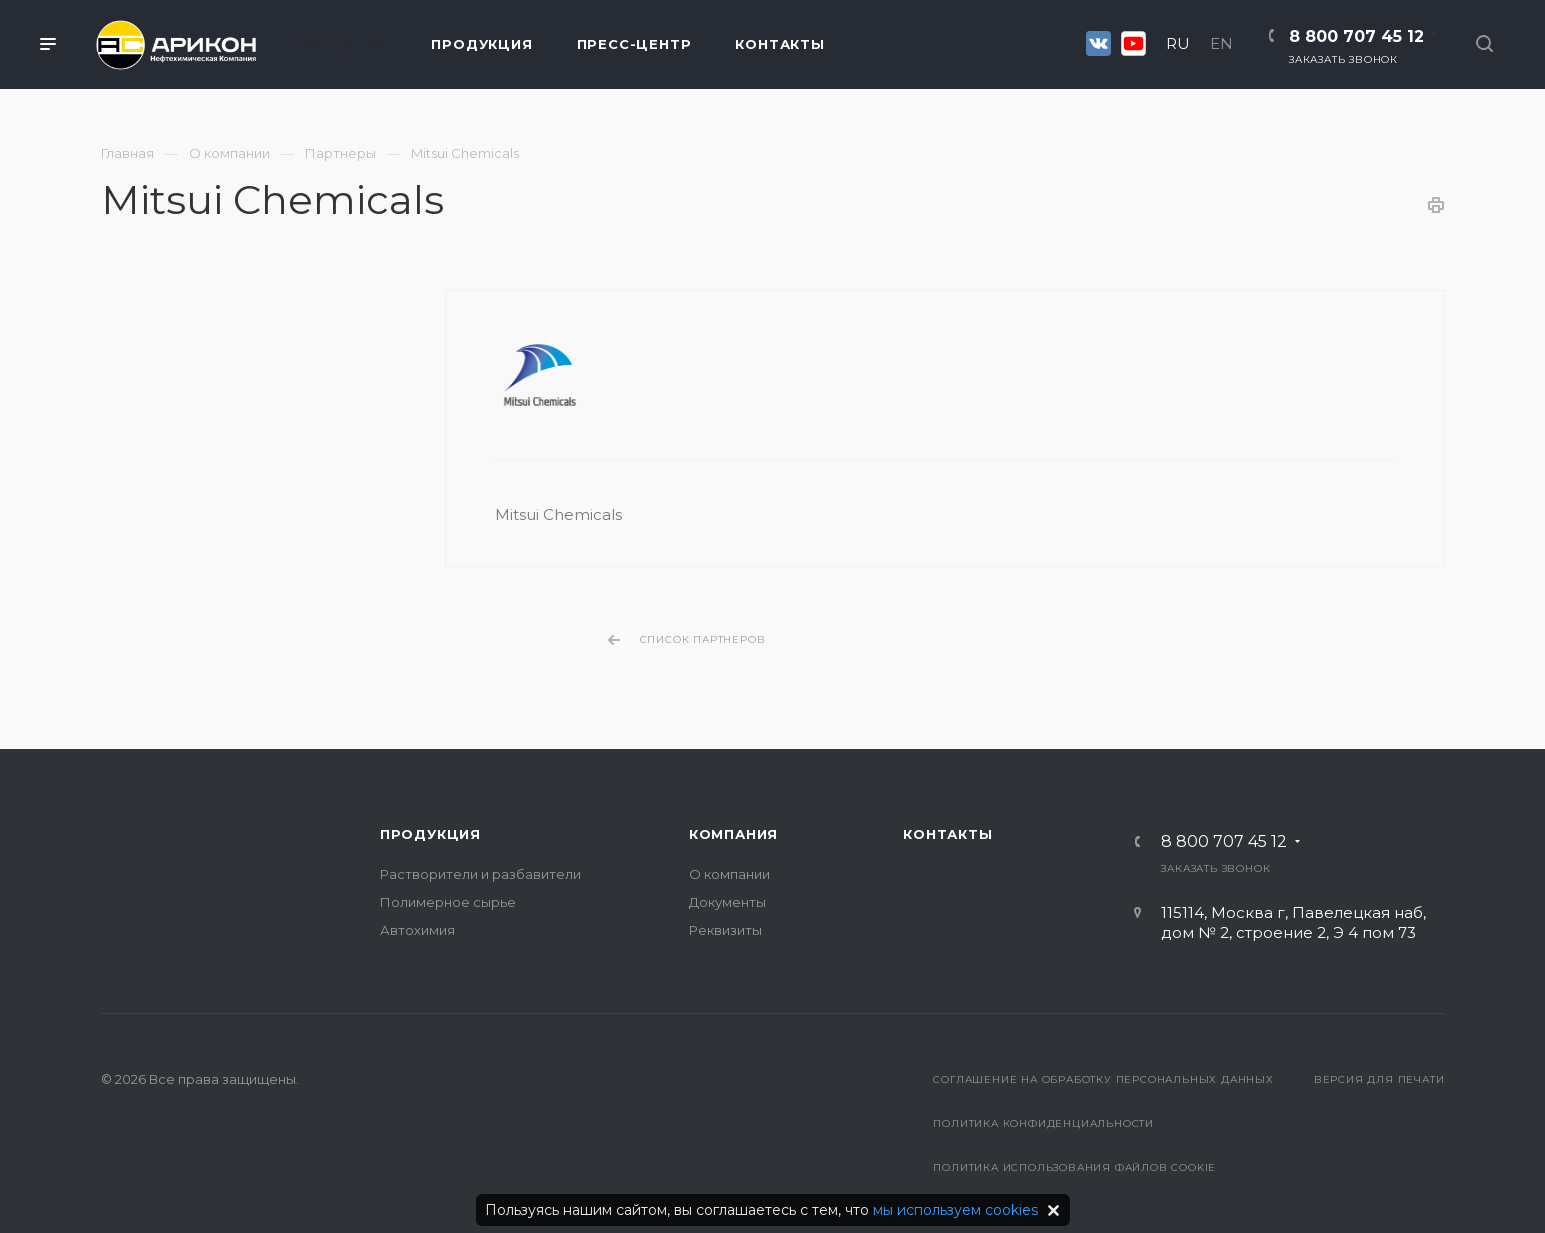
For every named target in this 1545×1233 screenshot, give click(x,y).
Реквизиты (725, 930)
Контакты (947, 834)
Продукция (430, 834)
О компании (729, 874)
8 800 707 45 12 (1356, 36)
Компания (733, 834)
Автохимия (417, 930)
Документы (727, 902)
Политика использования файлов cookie (1074, 1167)
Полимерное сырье (448, 902)
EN (1221, 43)
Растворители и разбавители (480, 874)
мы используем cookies (955, 1210)
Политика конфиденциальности (1043, 1123)
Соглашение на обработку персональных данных (1103, 1079)
